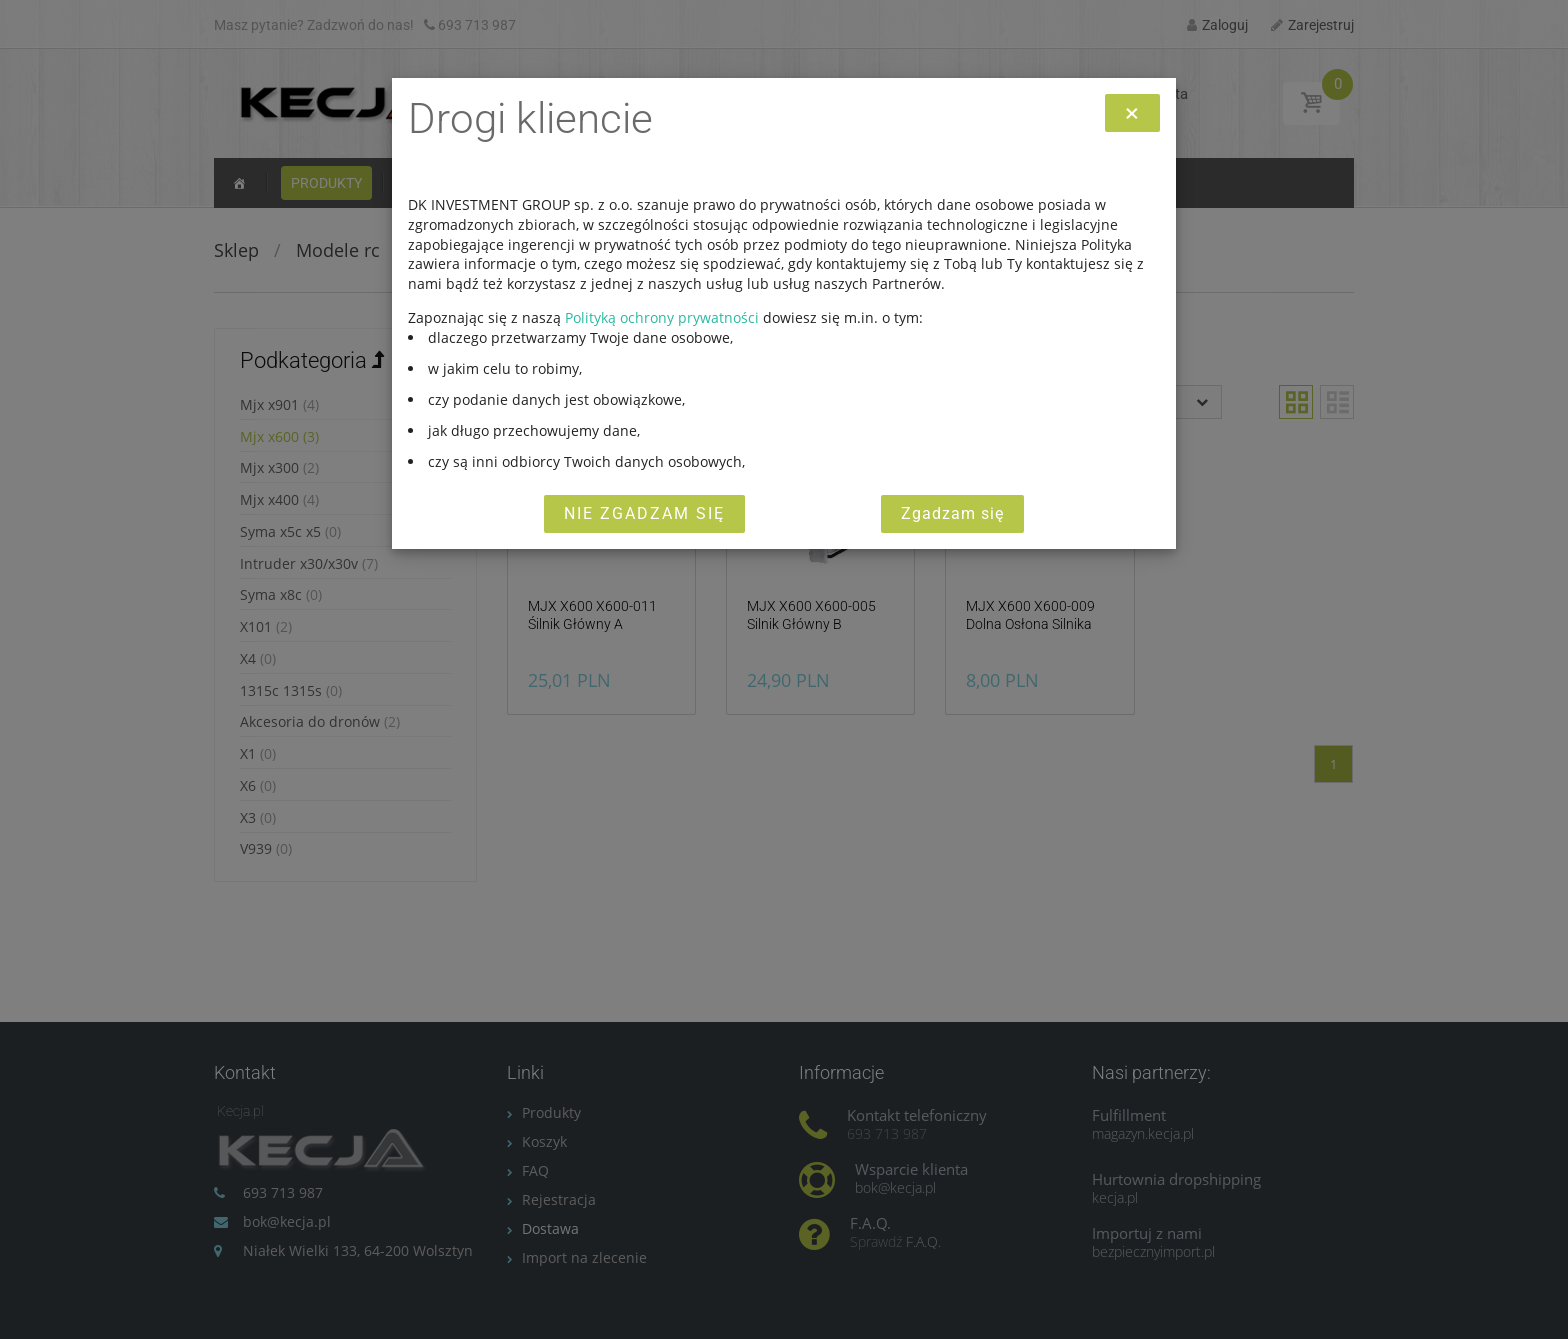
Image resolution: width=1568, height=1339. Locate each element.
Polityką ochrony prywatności (662, 317)
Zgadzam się (952, 513)
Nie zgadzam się (644, 513)
